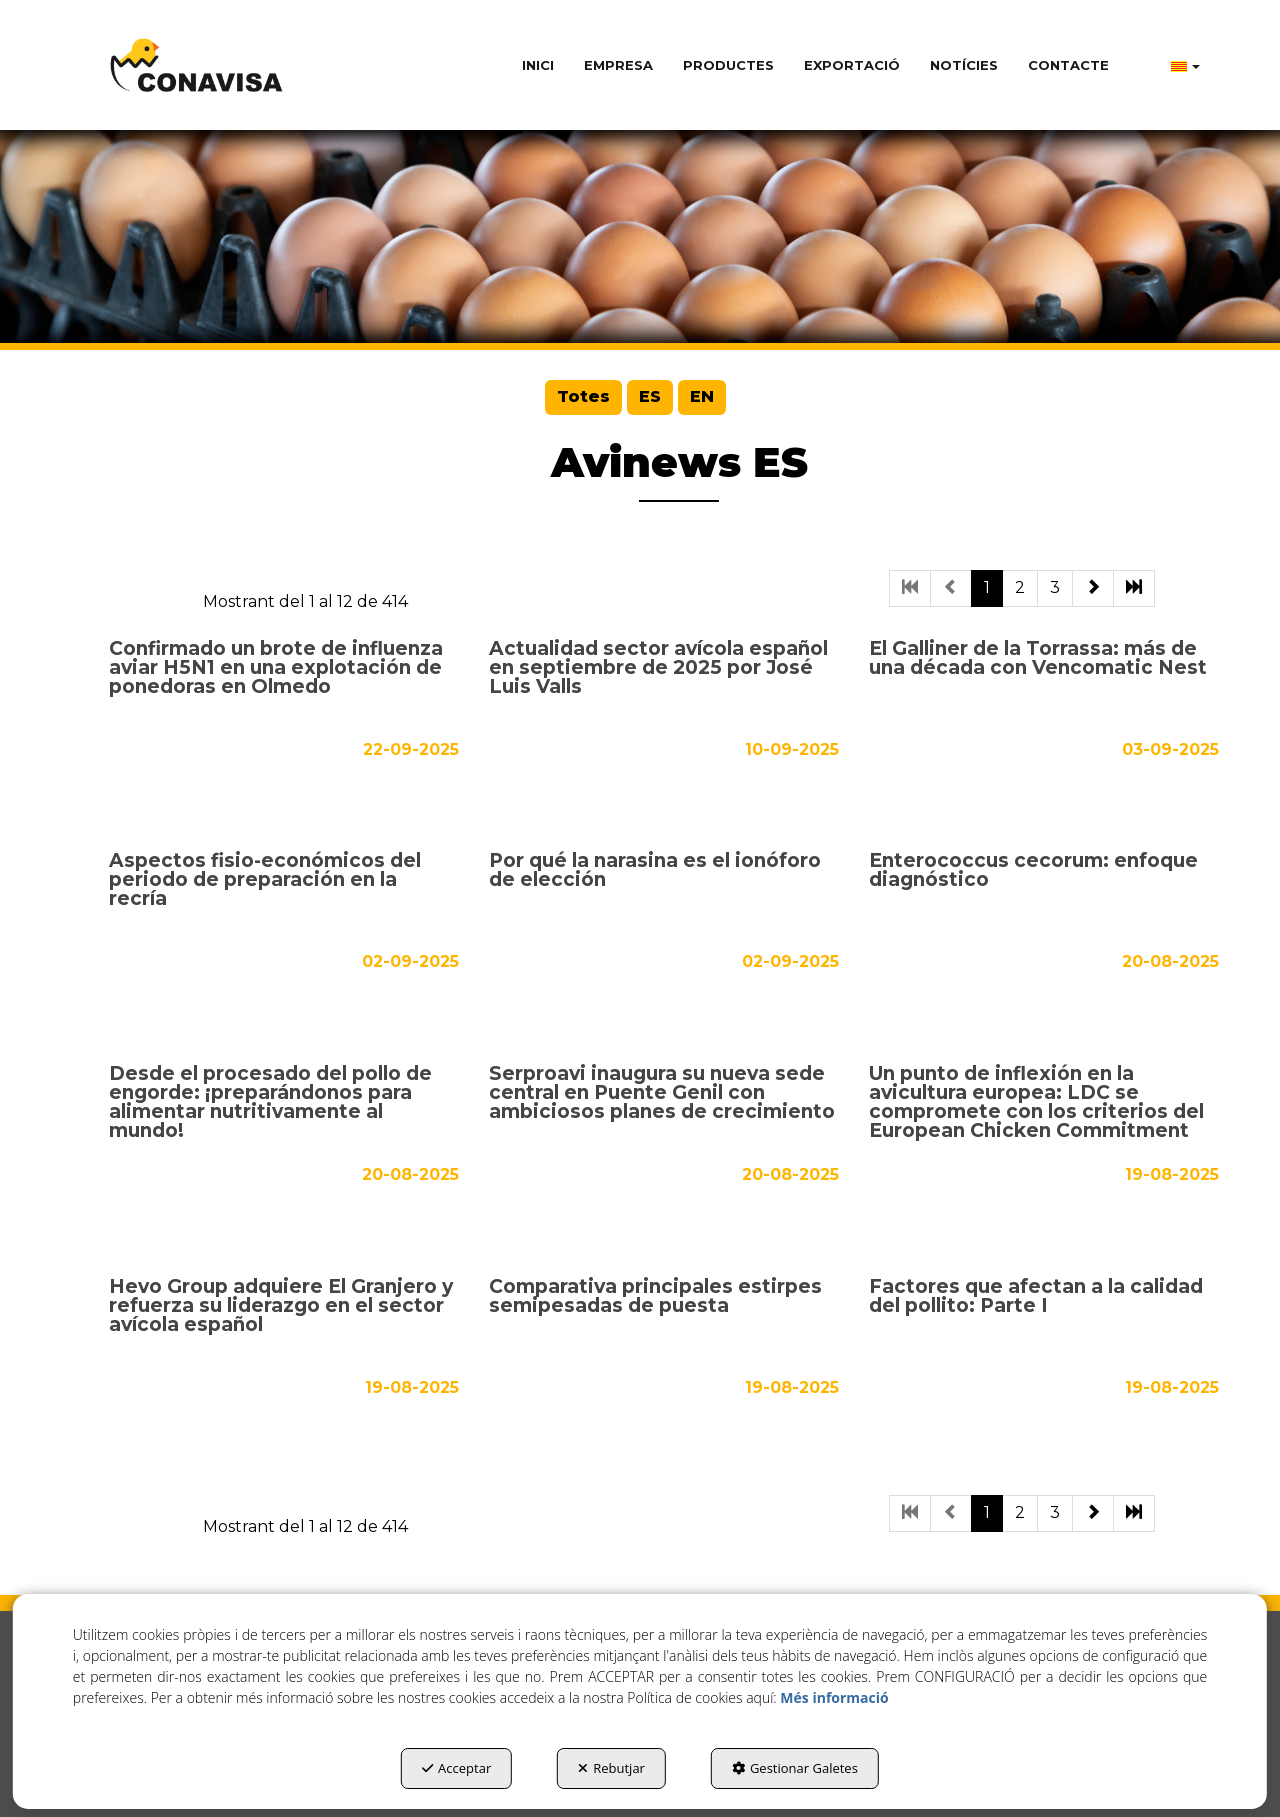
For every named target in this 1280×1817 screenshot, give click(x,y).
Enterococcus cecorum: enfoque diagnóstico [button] (1033, 871)
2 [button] (1020, 587)
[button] (197, 65)
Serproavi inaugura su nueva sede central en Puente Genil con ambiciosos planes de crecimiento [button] (662, 1093)
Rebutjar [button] (611, 1768)
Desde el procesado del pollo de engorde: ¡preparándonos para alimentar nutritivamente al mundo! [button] (270, 1103)
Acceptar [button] (456, 1768)
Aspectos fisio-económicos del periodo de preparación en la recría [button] (265, 880)
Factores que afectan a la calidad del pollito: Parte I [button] (1036, 1297)
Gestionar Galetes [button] (795, 1768)
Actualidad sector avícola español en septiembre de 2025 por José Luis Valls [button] (658, 668)
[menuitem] (538, 65)
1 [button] (987, 587)
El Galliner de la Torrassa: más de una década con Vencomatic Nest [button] (1038, 659)
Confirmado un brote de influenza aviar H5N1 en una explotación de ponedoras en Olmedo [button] (276, 668)
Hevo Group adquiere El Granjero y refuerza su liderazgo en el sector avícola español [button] (281, 1306)
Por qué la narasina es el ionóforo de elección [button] (655, 871)
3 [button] (1055, 587)
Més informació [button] (834, 1697)
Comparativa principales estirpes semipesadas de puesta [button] (655, 1297)
